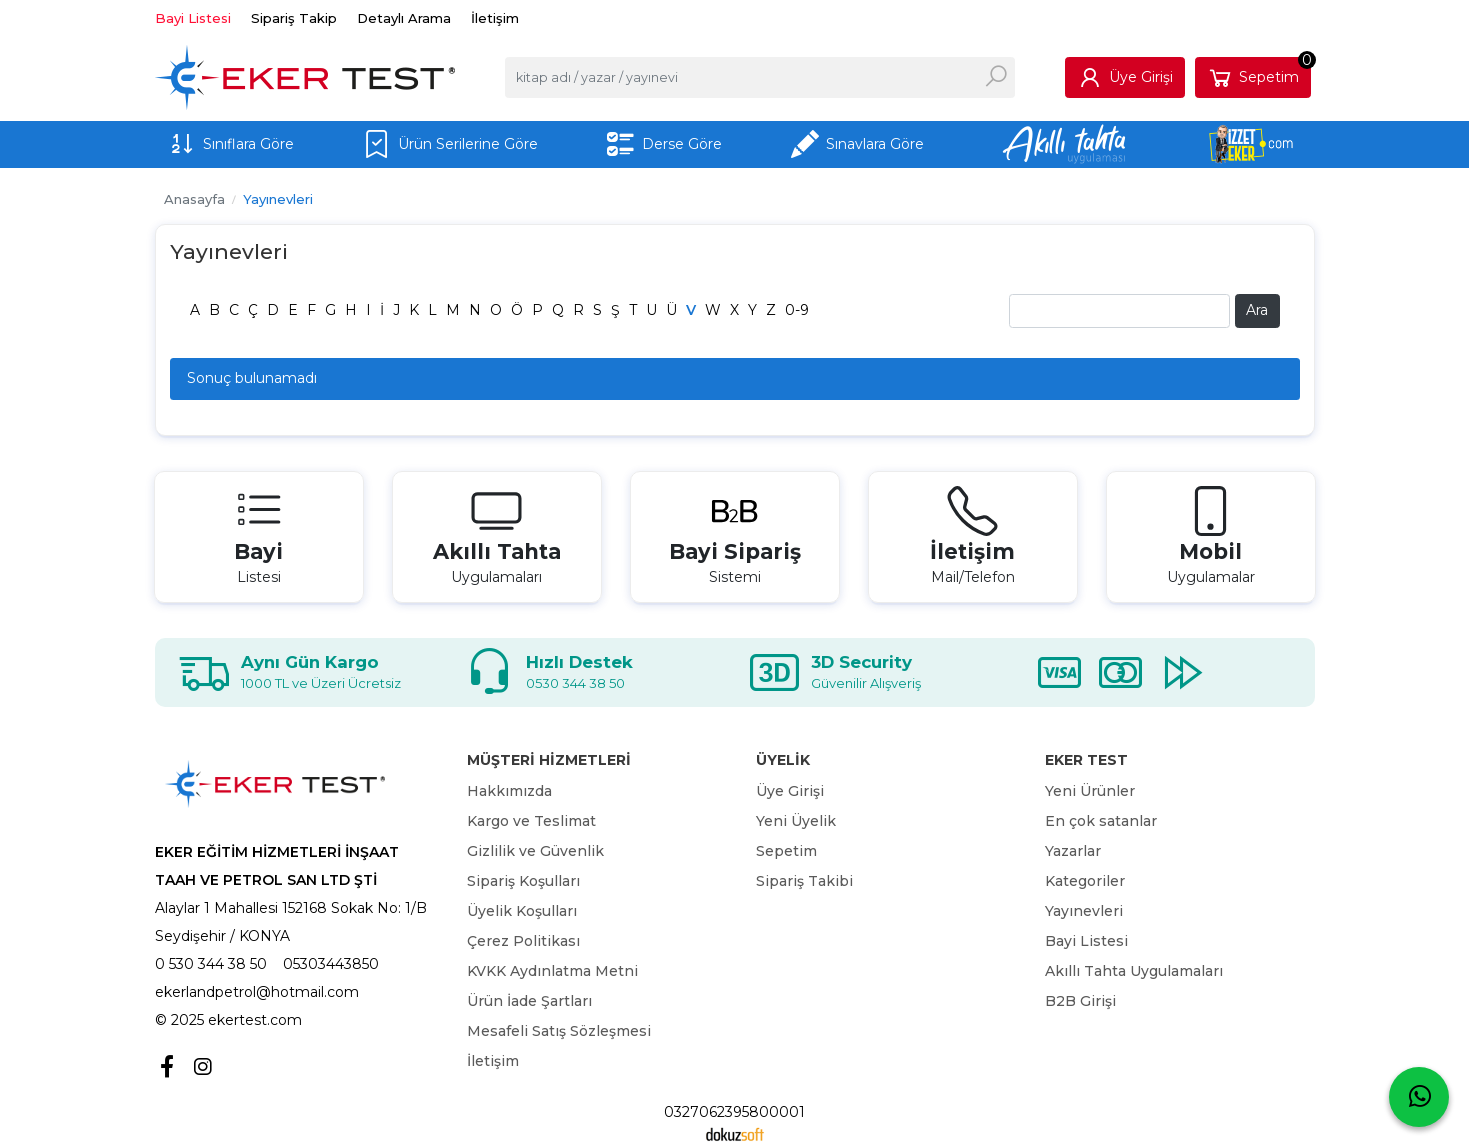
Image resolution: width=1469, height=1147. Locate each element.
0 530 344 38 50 (211, 964)
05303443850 (331, 964)
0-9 (797, 310)
